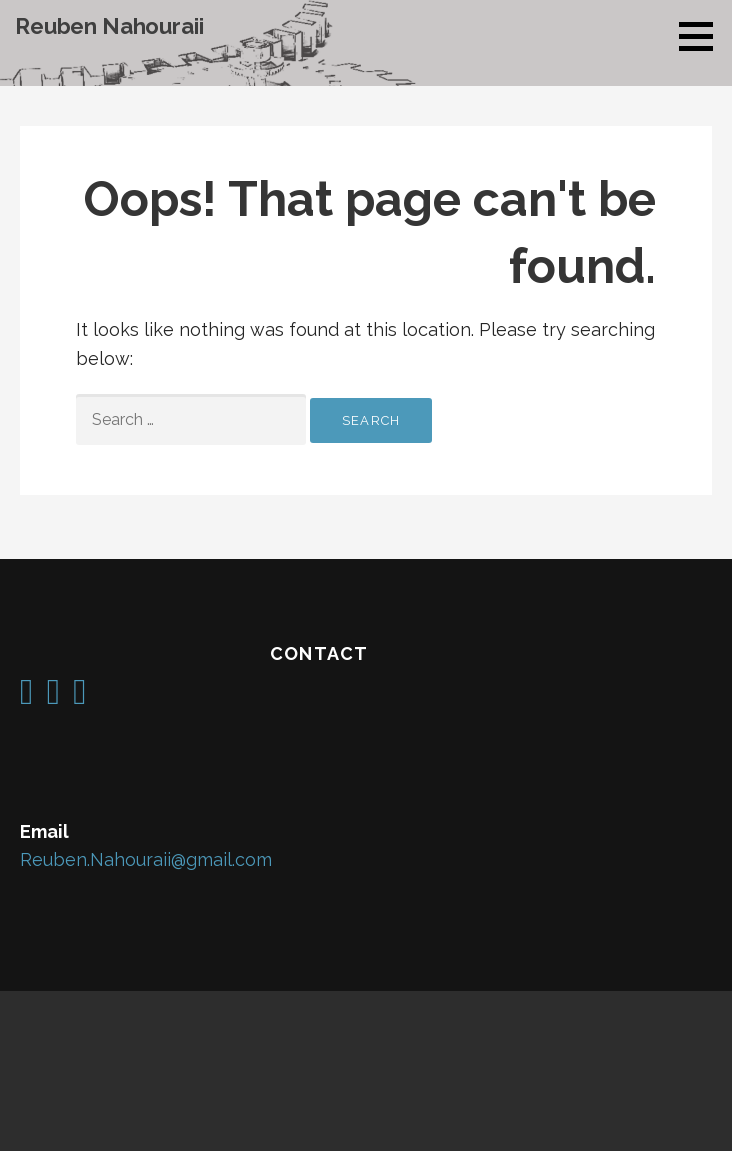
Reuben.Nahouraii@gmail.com (146, 859)
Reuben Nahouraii (109, 26)
